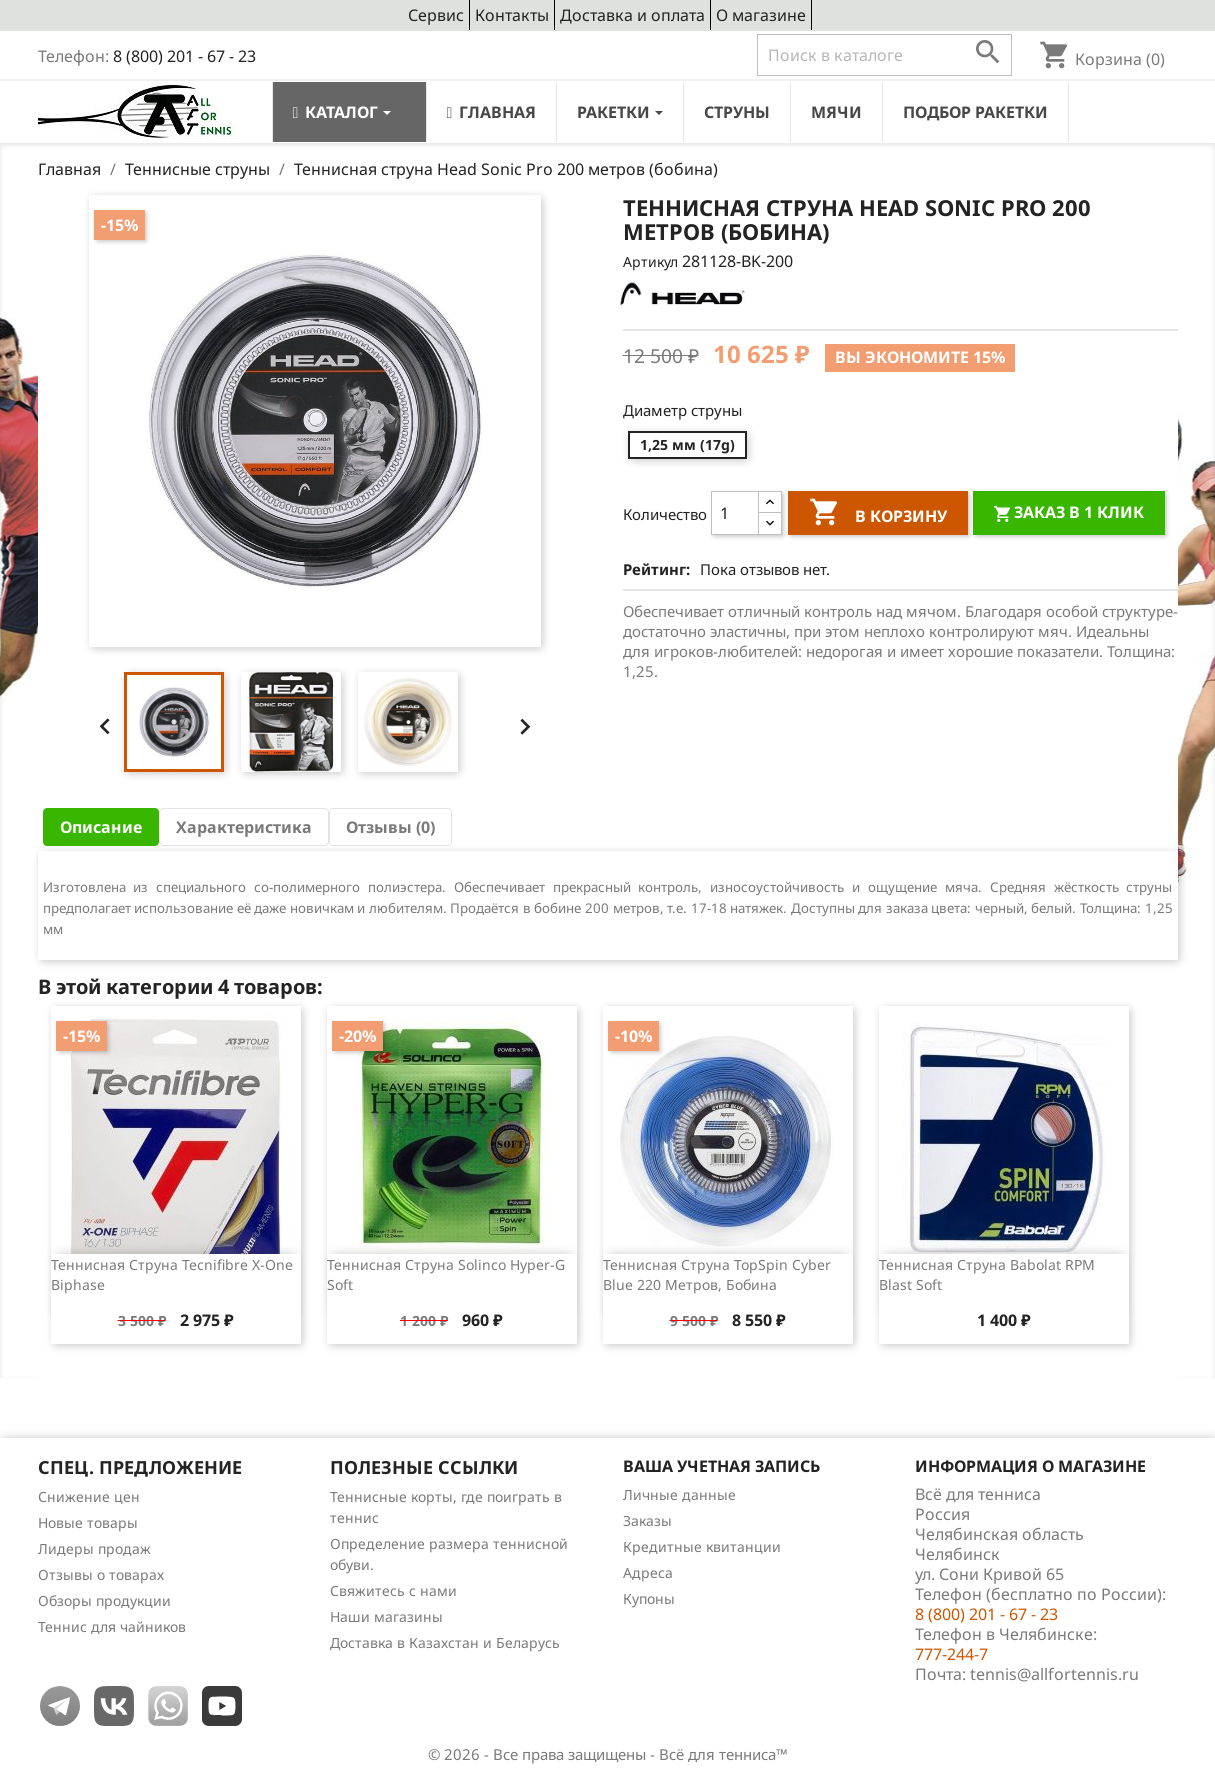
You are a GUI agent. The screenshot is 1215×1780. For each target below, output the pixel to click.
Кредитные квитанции (702, 1546)
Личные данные (679, 1494)
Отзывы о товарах (101, 1574)
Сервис (436, 15)
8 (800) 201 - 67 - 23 (184, 56)
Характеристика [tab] (244, 827)
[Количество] (735, 513)
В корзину (878, 515)
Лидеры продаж (94, 1548)
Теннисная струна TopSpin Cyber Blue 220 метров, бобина (717, 1274)
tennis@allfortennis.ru (1054, 1674)
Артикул (650, 261)
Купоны (649, 1598)
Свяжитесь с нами (393, 1590)
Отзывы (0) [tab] (390, 827)
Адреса (648, 1572)
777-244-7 (951, 1654)
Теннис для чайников (112, 1626)
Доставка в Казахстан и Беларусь (445, 1642)
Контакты (512, 15)
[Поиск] (884, 55)
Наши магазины (386, 1616)
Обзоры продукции (104, 1600)
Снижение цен (89, 1496)
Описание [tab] (101, 827)
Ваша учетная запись (721, 1466)
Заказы (647, 1520)
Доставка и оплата (632, 15)
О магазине (761, 15)
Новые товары (88, 1522)
